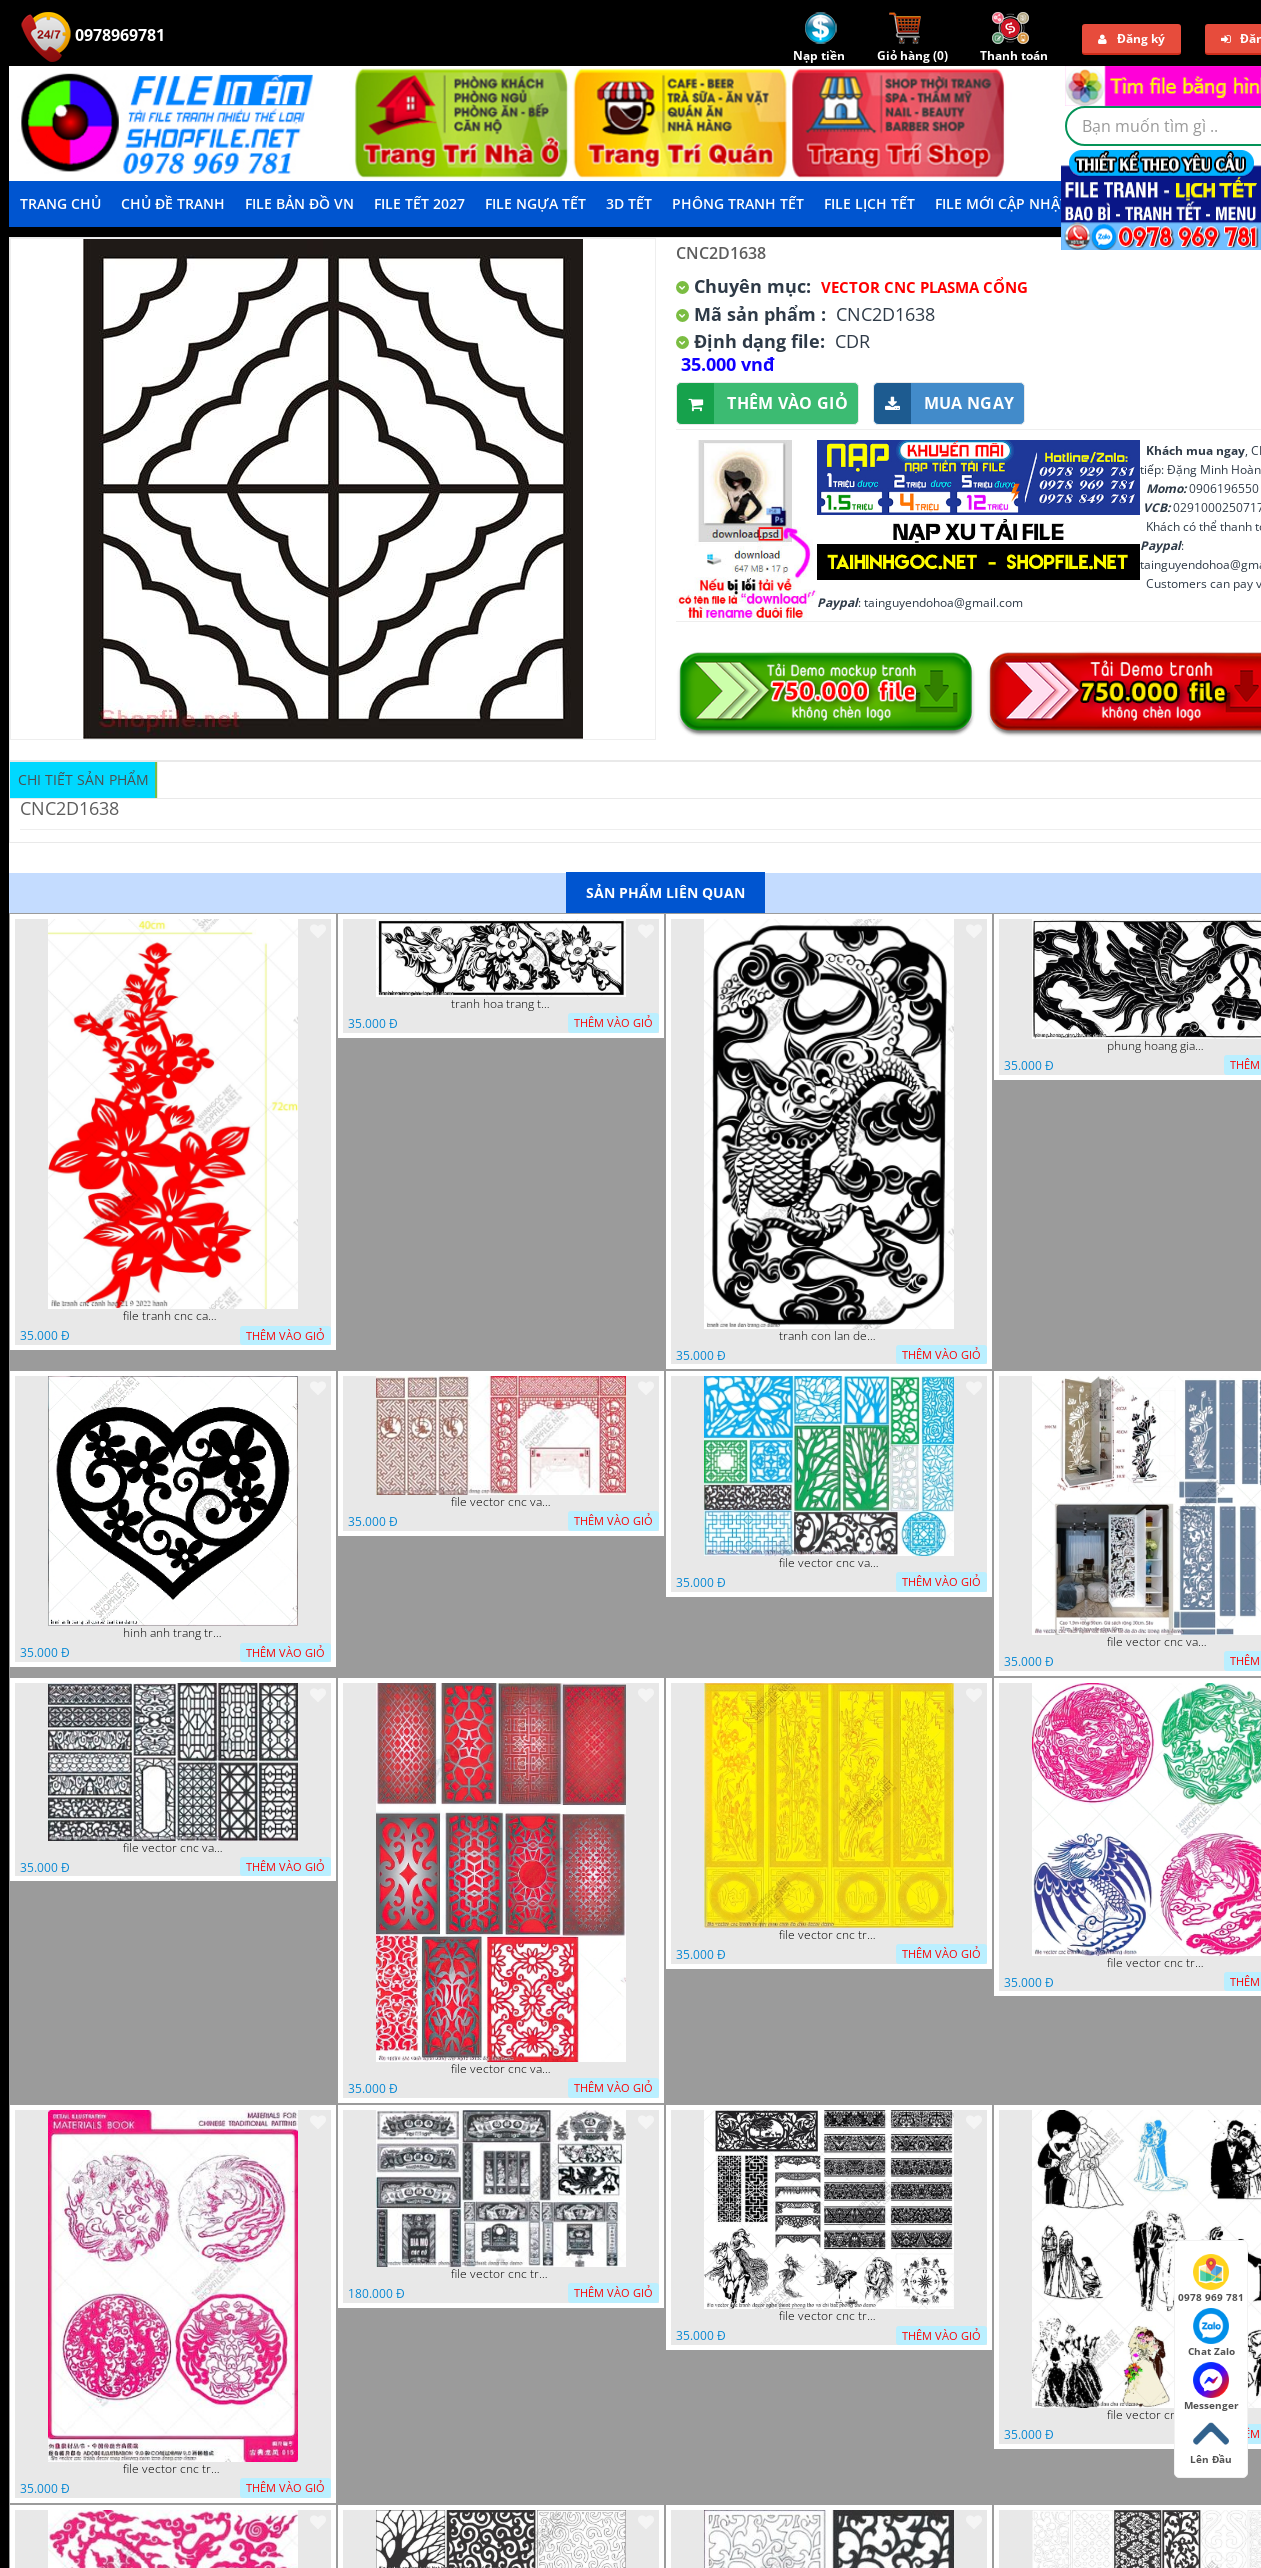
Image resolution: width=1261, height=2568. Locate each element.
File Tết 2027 (419, 203)
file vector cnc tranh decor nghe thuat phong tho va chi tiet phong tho (829, 2316)
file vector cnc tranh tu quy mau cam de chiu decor (829, 1935)
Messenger (1211, 2387)
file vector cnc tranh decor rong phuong (1157, 1963)
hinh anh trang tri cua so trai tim (173, 1633)
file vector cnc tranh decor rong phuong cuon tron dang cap (173, 2469)
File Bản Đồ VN (299, 203)
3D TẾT (629, 203)
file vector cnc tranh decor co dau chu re (1157, 2415)
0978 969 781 (1211, 2279)
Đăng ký (1131, 38)
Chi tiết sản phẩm (83, 779)
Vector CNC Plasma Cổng (924, 287)
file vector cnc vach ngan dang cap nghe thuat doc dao (501, 2069)
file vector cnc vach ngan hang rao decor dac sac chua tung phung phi (173, 1848)
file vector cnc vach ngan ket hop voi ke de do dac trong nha (1157, 1642)
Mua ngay (944, 403)
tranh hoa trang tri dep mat (501, 1004)
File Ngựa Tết (535, 203)
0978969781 (93, 35)
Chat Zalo (1211, 2333)
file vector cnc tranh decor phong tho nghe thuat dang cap (501, 2274)
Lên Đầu (1211, 2441)
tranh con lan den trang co (829, 1336)
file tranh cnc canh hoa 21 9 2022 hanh (173, 1316)
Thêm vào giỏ (762, 403)
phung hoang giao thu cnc (1157, 1046)
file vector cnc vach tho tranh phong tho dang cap (501, 1502)
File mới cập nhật (1001, 203)
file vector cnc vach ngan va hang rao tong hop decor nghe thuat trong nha (829, 1563)
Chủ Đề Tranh (173, 203)
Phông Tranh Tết (738, 203)
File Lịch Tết (869, 203)
